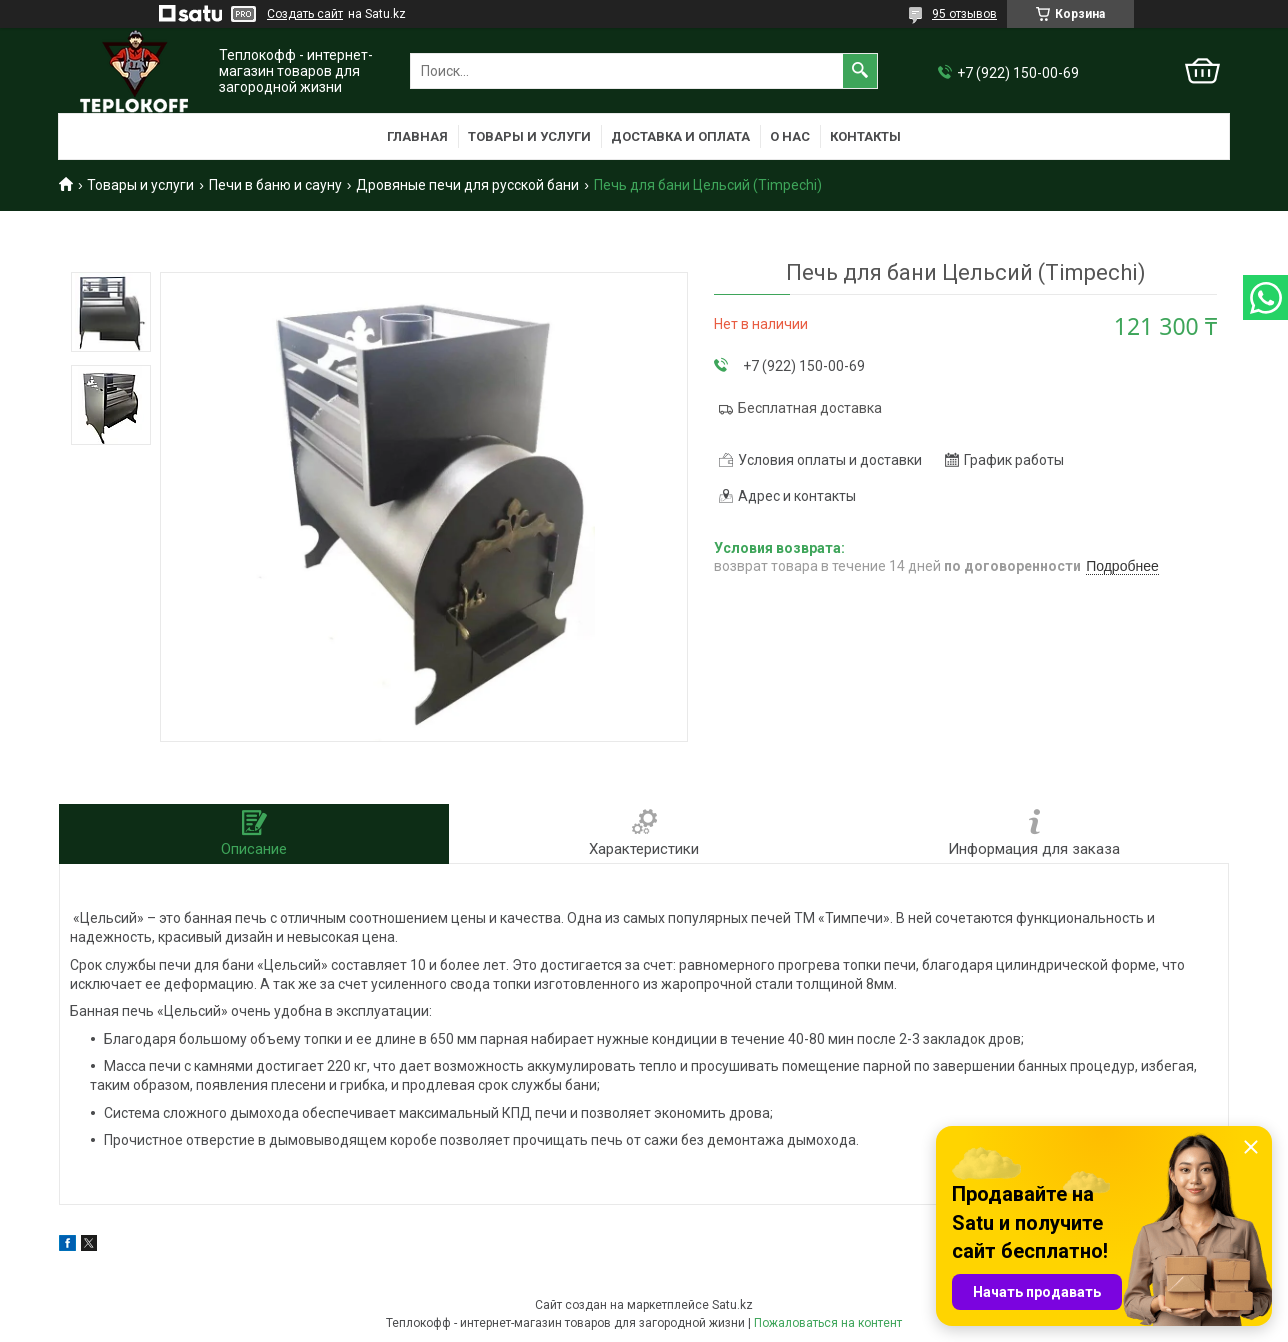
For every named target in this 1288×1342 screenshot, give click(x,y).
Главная (417, 136)
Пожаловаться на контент (828, 1323)
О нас (790, 136)
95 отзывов (964, 14)
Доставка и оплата (680, 136)
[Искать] (860, 71)
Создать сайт (305, 14)
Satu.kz (732, 1305)
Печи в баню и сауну (275, 185)
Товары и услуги (529, 136)
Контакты (865, 136)
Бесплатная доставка (810, 408)
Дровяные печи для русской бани (467, 185)
